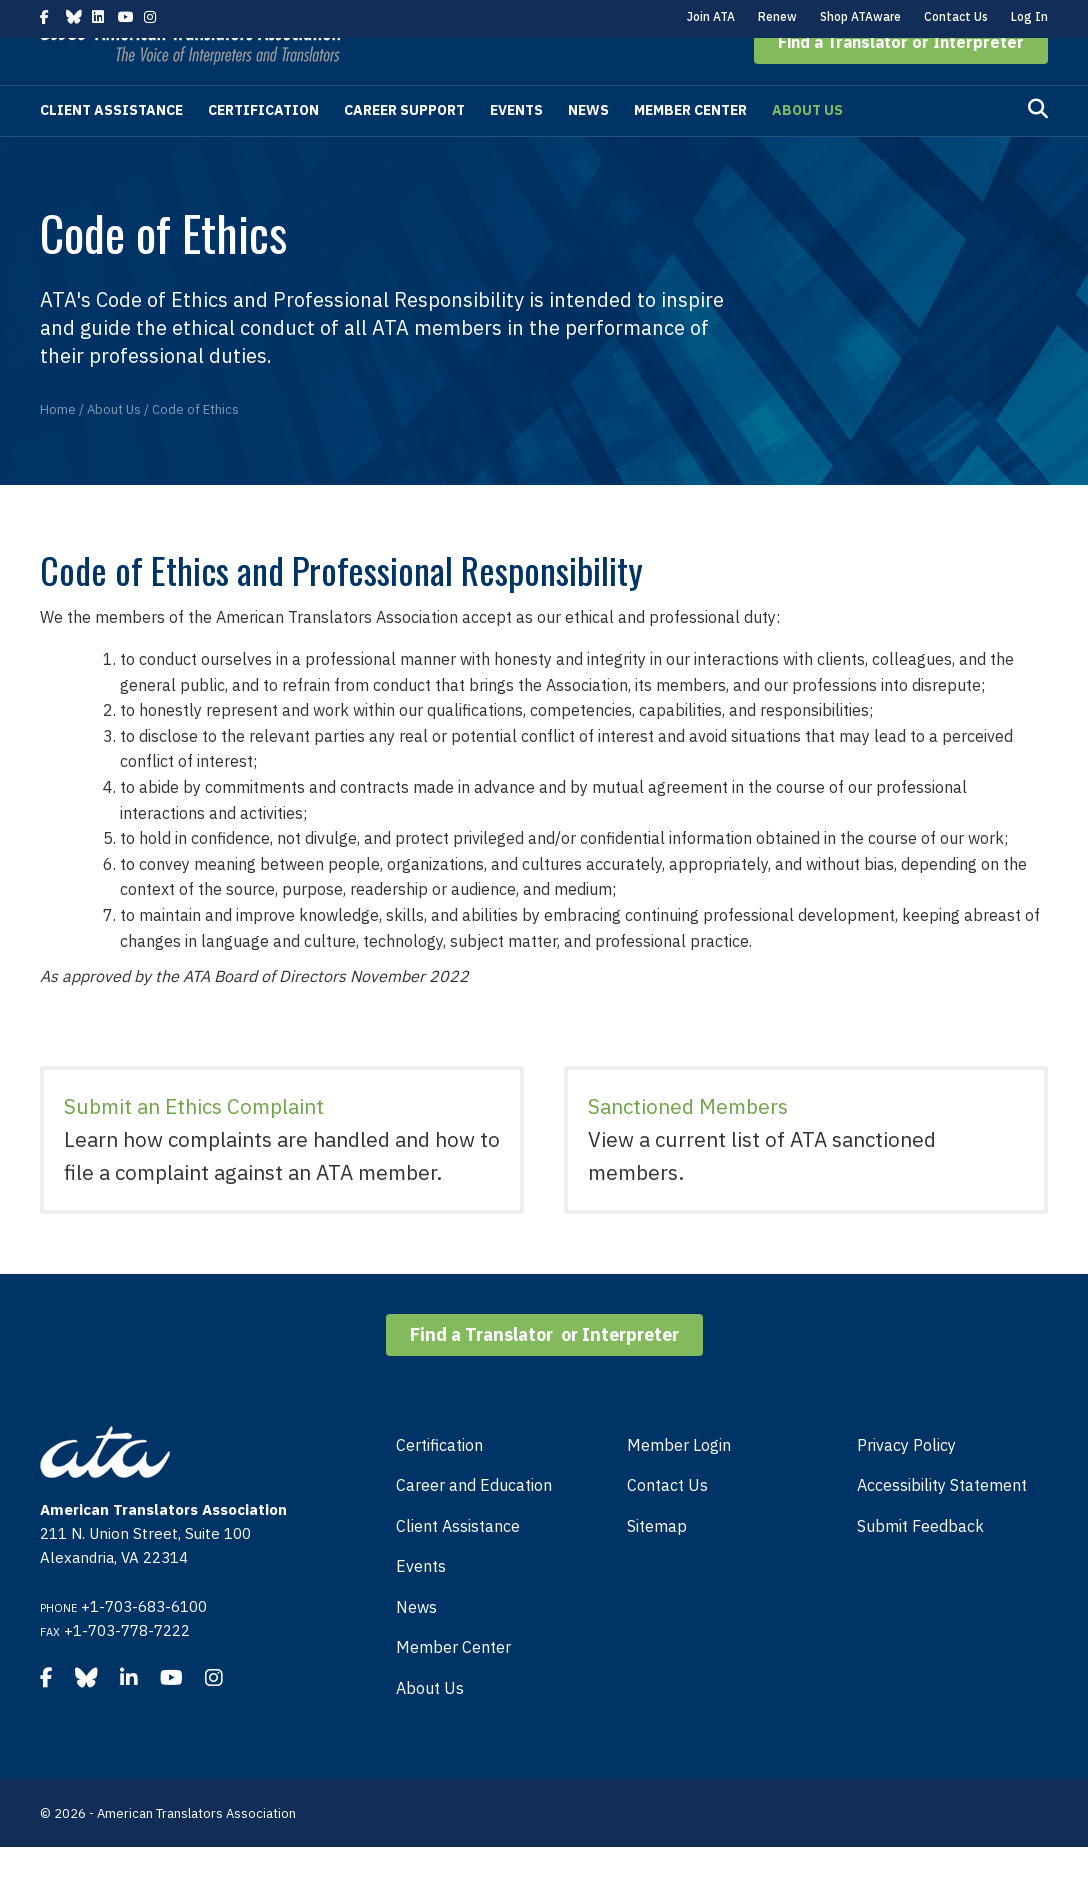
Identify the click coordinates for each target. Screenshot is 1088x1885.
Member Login (679, 1483)
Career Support (404, 148)
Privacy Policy (906, 1483)
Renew (777, 16)
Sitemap (657, 1564)
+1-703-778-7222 (127, 1668)
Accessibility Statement (942, 1523)
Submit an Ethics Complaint (194, 1144)
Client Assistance (111, 148)
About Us (807, 148)
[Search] (1038, 147)
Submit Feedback (920, 1564)
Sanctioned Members (688, 1144)
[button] (901, 80)
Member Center (690, 148)
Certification (263, 148)
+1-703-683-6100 (144, 1644)
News (588, 148)
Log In (1029, 16)
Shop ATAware (860, 16)
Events (516, 148)
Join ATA (711, 16)
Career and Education (474, 1523)
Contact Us (956, 16)
